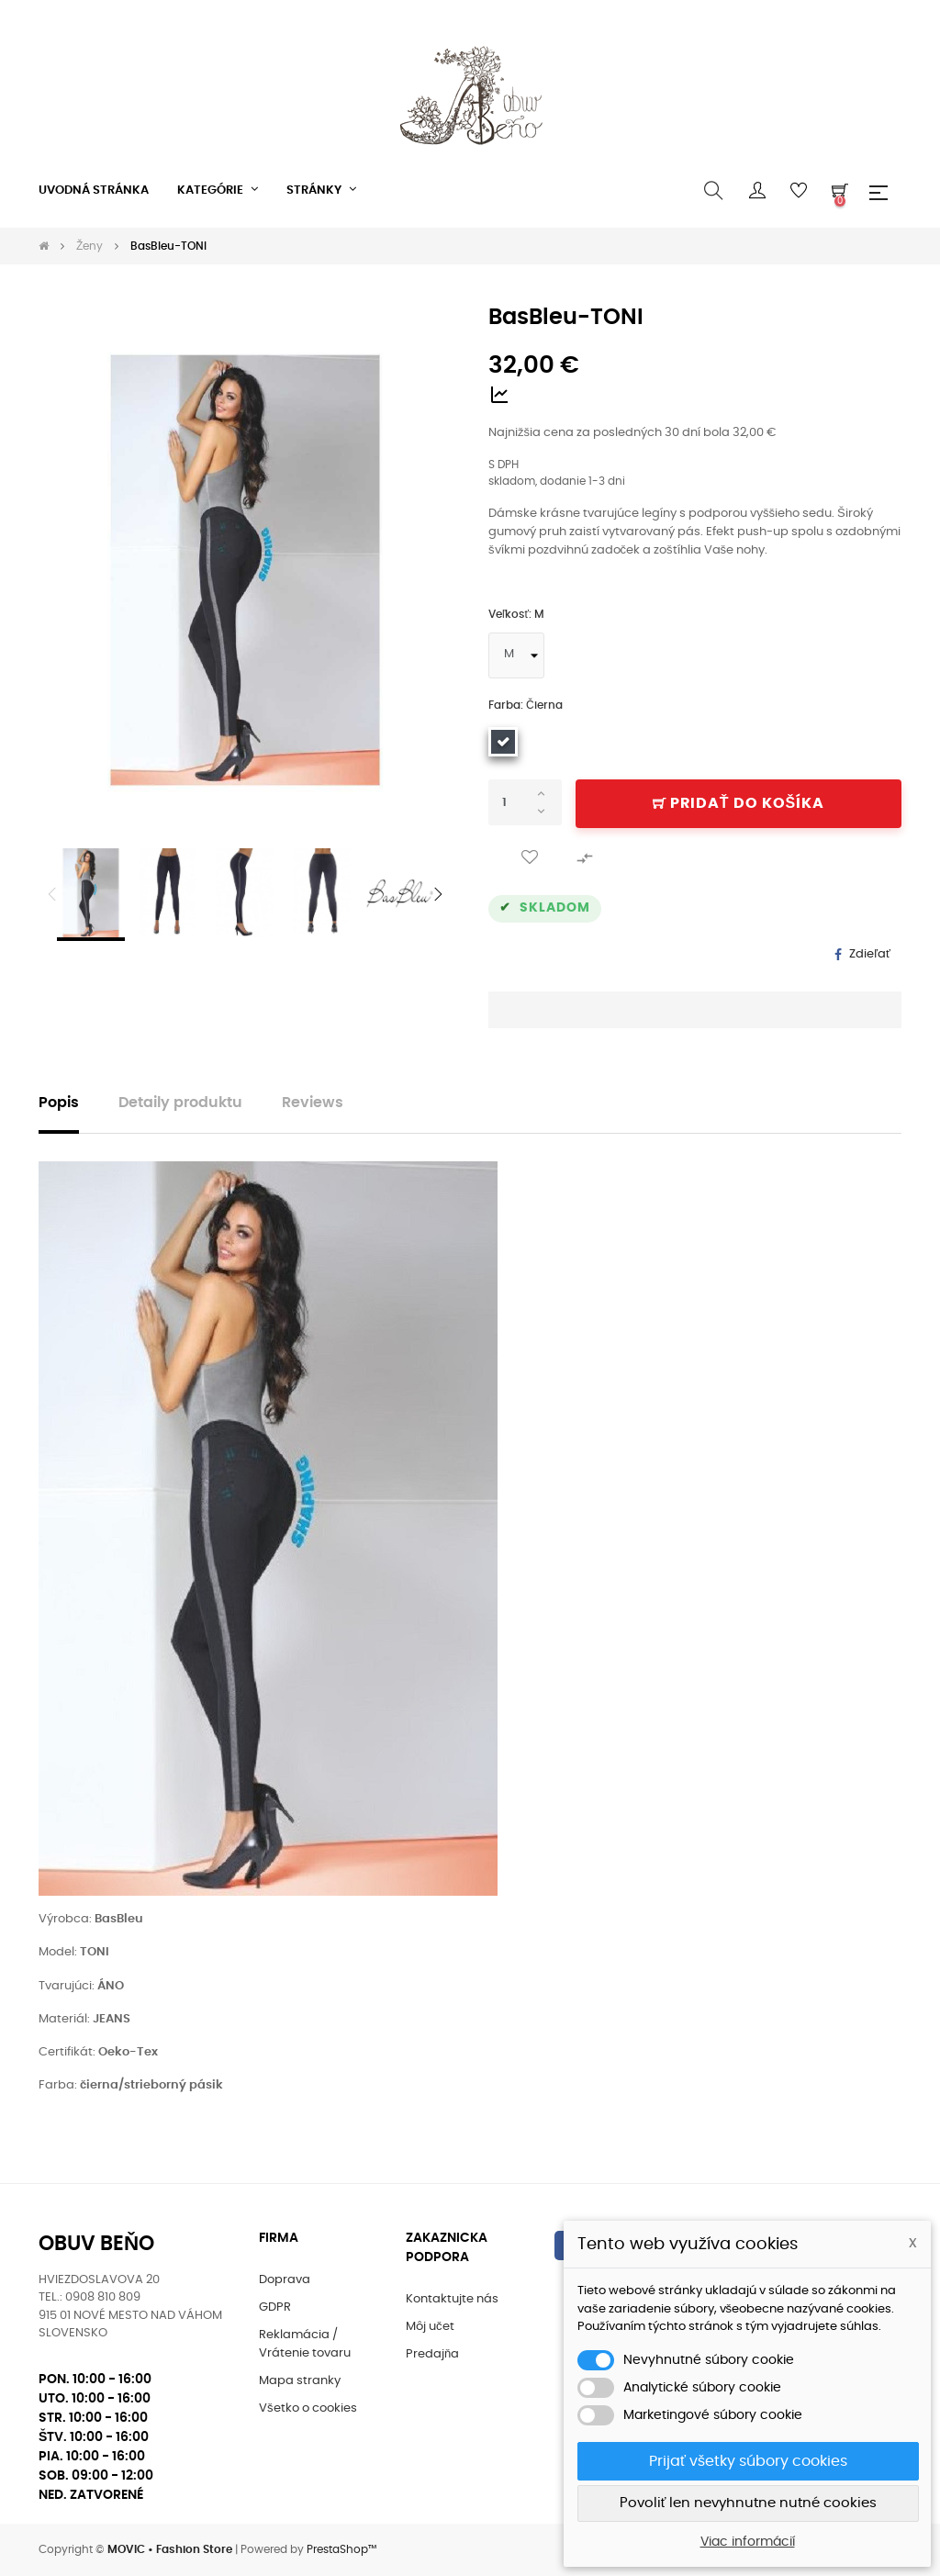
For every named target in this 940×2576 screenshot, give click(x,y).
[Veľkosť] (516, 655)
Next (438, 894)
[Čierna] (503, 741)
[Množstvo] (525, 802)
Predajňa (432, 2354)
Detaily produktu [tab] (180, 1103)
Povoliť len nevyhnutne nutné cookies (749, 2503)
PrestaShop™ (341, 2549)
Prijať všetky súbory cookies (748, 2461)
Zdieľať (869, 954)
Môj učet (430, 2327)
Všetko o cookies (308, 2408)
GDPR (275, 2307)
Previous (52, 894)
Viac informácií (747, 2542)
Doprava (284, 2280)
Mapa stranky (300, 2381)
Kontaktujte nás (452, 2299)
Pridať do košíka (738, 804)
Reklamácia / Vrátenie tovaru (305, 2344)
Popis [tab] (59, 1103)
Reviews (312, 1103)
